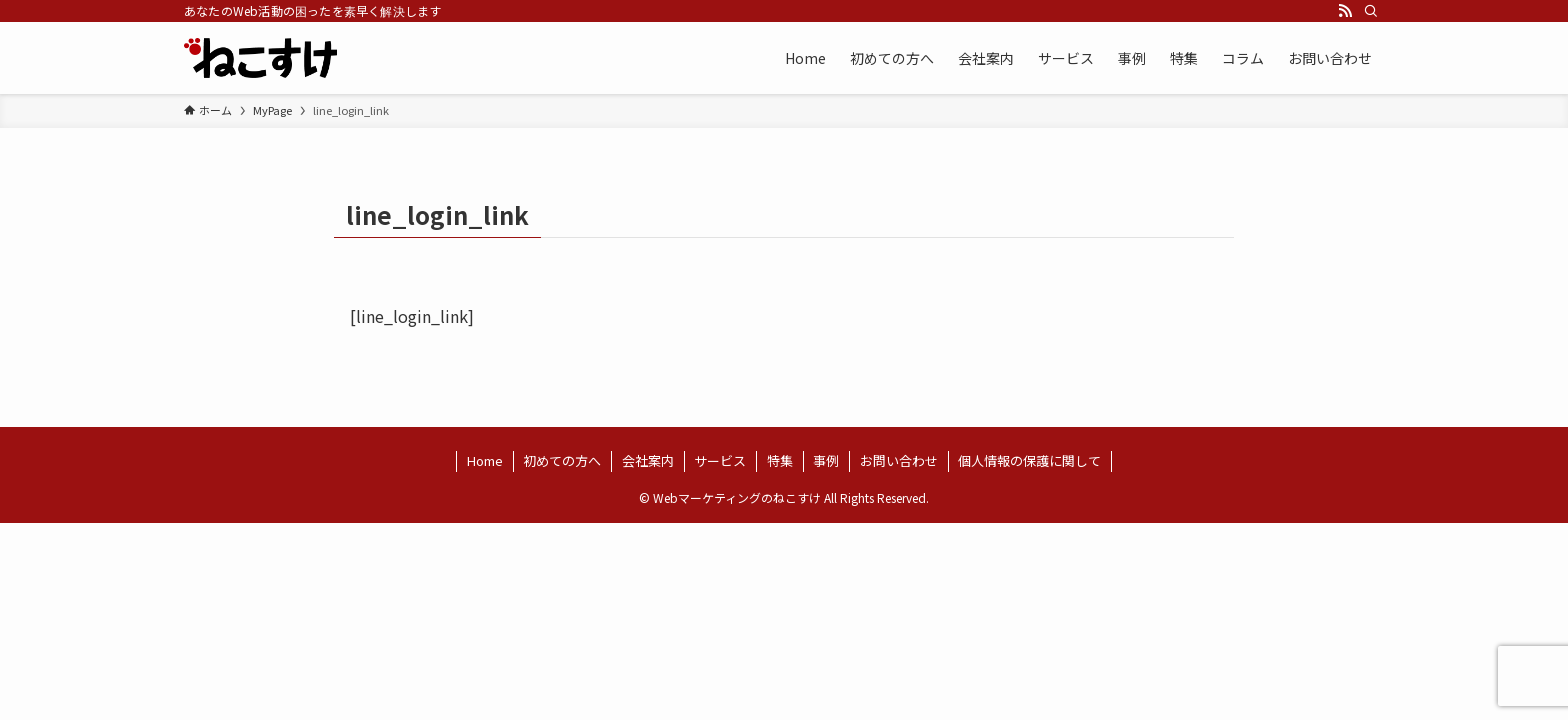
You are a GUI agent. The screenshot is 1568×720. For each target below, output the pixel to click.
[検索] (1371, 11)
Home (485, 460)
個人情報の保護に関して (1029, 460)
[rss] (1345, 11)
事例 (826, 460)
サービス (720, 460)
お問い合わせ (899, 460)
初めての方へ (562, 460)
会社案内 (648, 460)
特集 (780, 460)
